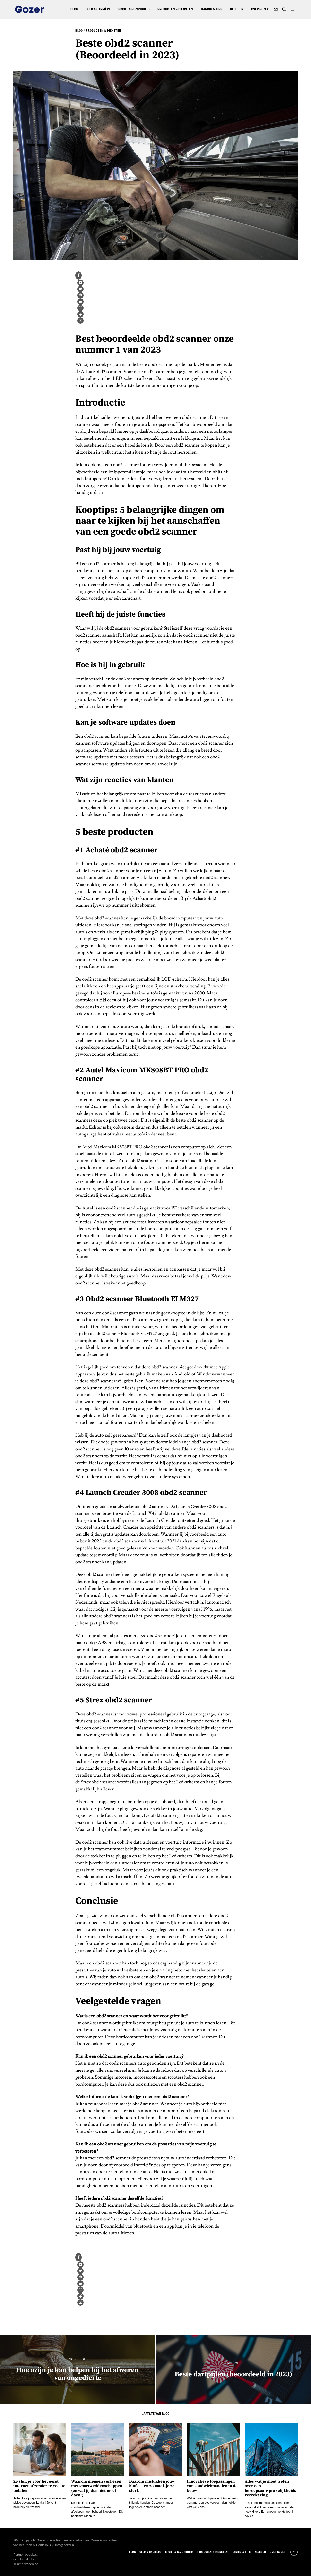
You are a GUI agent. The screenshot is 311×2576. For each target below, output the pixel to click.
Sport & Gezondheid (134, 9)
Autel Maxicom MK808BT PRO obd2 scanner (127, 1147)
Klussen (236, 9)
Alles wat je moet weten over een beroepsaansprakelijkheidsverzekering (270, 2488)
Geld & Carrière (98, 9)
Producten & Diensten (175, 9)
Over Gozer (260, 9)
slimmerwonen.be (25, 2564)
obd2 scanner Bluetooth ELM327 (127, 1333)
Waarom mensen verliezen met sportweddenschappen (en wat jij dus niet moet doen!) (96, 2488)
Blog (74, 9)
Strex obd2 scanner (99, 1782)
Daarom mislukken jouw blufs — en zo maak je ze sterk (152, 2486)
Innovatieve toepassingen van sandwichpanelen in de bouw (212, 2486)
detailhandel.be (24, 2559)
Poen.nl (30, 2545)
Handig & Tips (211, 9)
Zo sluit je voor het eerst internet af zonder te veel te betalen (39, 2486)
